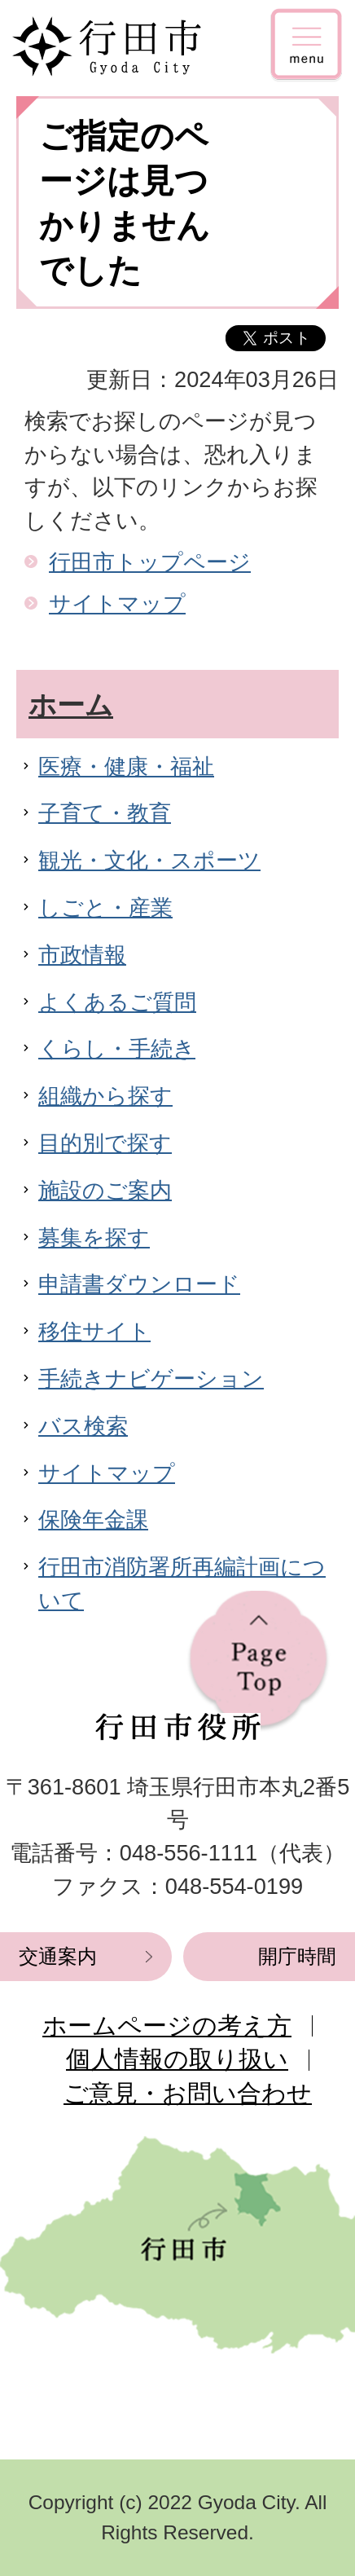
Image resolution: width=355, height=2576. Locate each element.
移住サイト (94, 1331)
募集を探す (94, 1237)
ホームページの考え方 (166, 2025)
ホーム (70, 704)
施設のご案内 (105, 1190)
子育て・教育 (104, 813)
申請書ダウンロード (139, 1284)
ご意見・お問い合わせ (188, 2093)
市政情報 (82, 954)
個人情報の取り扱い (177, 2058)
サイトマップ (117, 603)
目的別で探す (105, 1143)
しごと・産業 (105, 907)
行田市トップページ (150, 562)
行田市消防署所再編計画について (182, 1583)
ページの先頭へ (258, 1661)
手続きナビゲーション (151, 1378)
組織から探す (105, 1095)
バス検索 (83, 1425)
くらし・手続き (116, 1048)
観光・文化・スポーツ (149, 860)
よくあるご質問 (117, 1002)
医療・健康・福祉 (126, 766)
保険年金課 (93, 1519)
